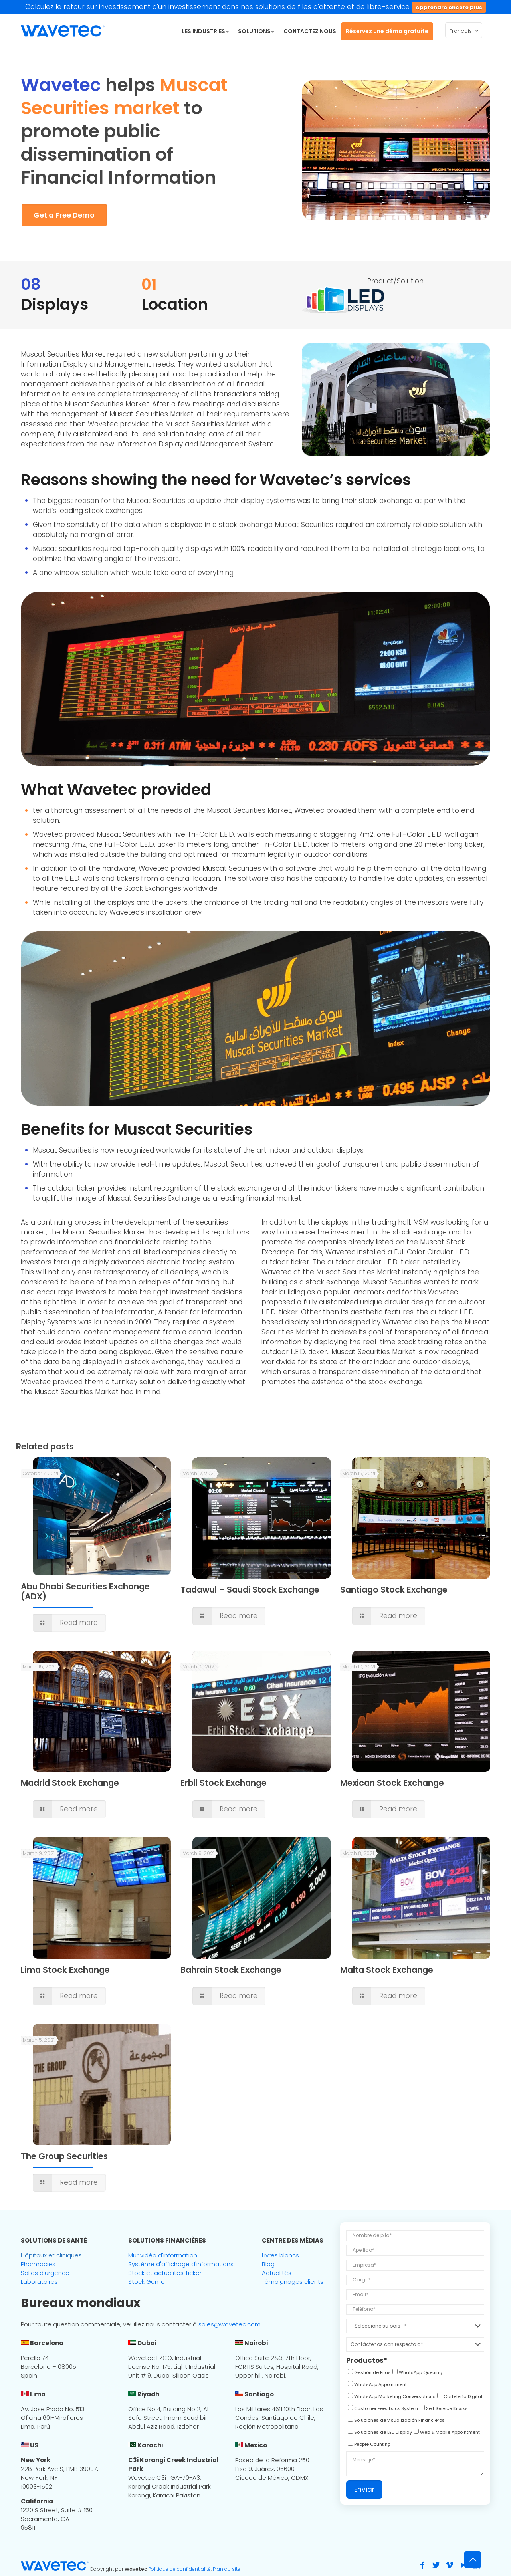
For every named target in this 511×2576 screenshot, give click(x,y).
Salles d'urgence (45, 2273)
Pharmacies (38, 2264)
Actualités (276, 2273)
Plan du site (226, 2569)
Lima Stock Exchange (65, 1970)
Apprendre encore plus (449, 7)
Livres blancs (280, 2255)
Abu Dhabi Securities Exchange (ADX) (85, 1591)
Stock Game (146, 2281)
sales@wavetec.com (229, 2324)
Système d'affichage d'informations (181, 2264)
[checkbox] (368, 2374)
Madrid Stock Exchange (70, 1783)
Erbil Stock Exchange (223, 1783)
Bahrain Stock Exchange (230, 1970)
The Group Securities (64, 2156)
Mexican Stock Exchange (392, 1783)
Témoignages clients (292, 2281)
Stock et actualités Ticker (165, 2273)
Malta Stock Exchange (386, 1970)
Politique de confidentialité (179, 2569)
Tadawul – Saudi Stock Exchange (249, 1589)
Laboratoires (39, 2281)
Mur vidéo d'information (162, 2255)
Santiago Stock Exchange (394, 1589)
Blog (268, 2264)
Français (464, 31)
